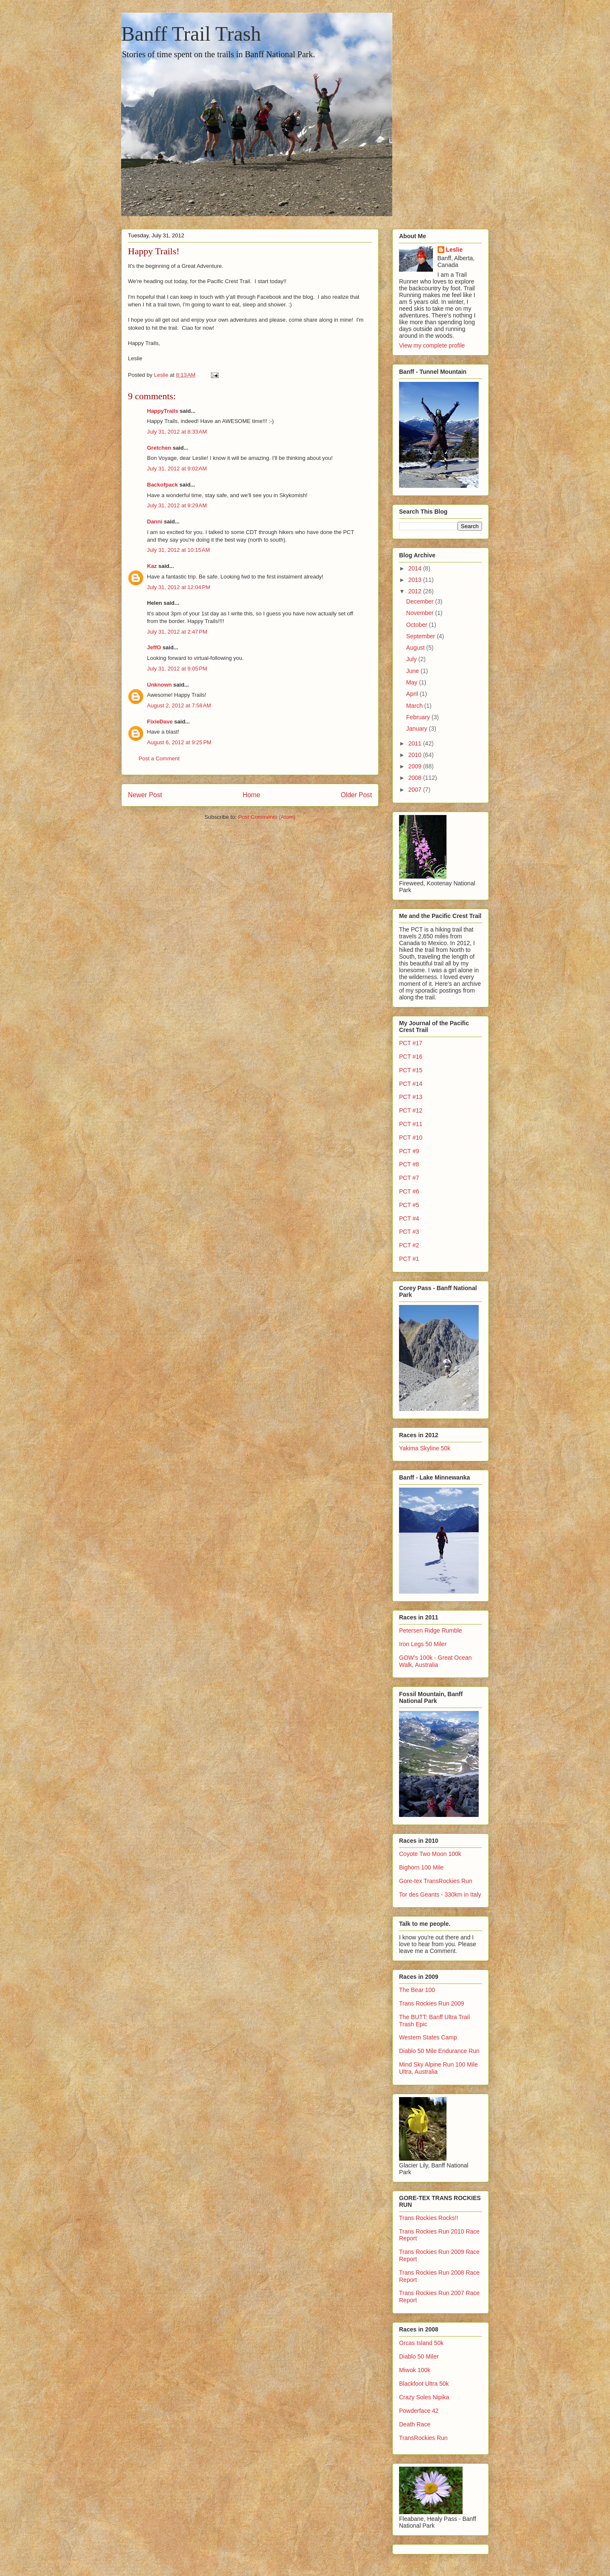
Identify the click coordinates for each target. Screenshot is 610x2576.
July (412, 659)
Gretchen (159, 448)
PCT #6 (409, 1191)
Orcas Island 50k (421, 2343)
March (415, 705)
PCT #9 (409, 1151)
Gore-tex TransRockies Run (435, 1881)
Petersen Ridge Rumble (430, 1630)
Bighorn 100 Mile (421, 1867)
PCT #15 (410, 1070)
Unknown (159, 685)
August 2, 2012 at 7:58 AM (179, 705)
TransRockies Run (423, 2437)
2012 (415, 591)
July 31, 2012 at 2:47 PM (177, 632)
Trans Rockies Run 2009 (431, 2003)
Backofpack (162, 484)
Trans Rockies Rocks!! (428, 2217)
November (420, 612)
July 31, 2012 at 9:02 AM (177, 468)
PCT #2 (409, 1245)
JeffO (154, 647)
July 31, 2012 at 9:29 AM (177, 505)
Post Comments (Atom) (266, 817)
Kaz (152, 566)
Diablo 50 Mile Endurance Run (439, 2050)
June (413, 671)
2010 (415, 754)
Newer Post (145, 794)
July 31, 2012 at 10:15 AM (178, 550)
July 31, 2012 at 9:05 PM (177, 668)
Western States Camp (428, 2037)
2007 (415, 789)
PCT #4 (409, 1218)
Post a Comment (159, 758)
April (413, 693)
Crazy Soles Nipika (424, 2397)
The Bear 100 (417, 1989)
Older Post (356, 794)
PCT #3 (409, 1231)
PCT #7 (409, 1177)
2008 (415, 777)
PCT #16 (410, 1056)
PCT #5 (409, 1205)
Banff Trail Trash (191, 33)
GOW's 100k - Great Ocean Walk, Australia (435, 1661)
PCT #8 (409, 1164)
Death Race (414, 2424)
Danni (154, 521)
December (420, 601)
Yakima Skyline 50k (424, 1448)
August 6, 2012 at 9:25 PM (179, 742)
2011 (415, 743)
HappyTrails (162, 411)
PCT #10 (410, 1137)
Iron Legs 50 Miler (422, 1644)
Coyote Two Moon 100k (430, 1853)
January (417, 728)
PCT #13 (410, 1096)
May (412, 682)
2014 (415, 568)
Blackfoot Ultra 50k (424, 2383)
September (421, 636)
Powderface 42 (418, 2410)
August (416, 647)
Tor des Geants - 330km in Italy (440, 1894)
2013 (415, 579)
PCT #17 (410, 1043)
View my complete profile (432, 345)
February (419, 717)
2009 (415, 766)
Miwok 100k (414, 2370)
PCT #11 (410, 1124)
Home (252, 794)
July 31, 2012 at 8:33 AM (177, 431)
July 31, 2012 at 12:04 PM (178, 587)
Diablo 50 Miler (418, 2356)
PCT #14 (410, 1083)
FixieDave (160, 721)
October (417, 624)
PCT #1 (409, 1258)
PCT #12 (410, 1110)
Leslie (454, 249)
